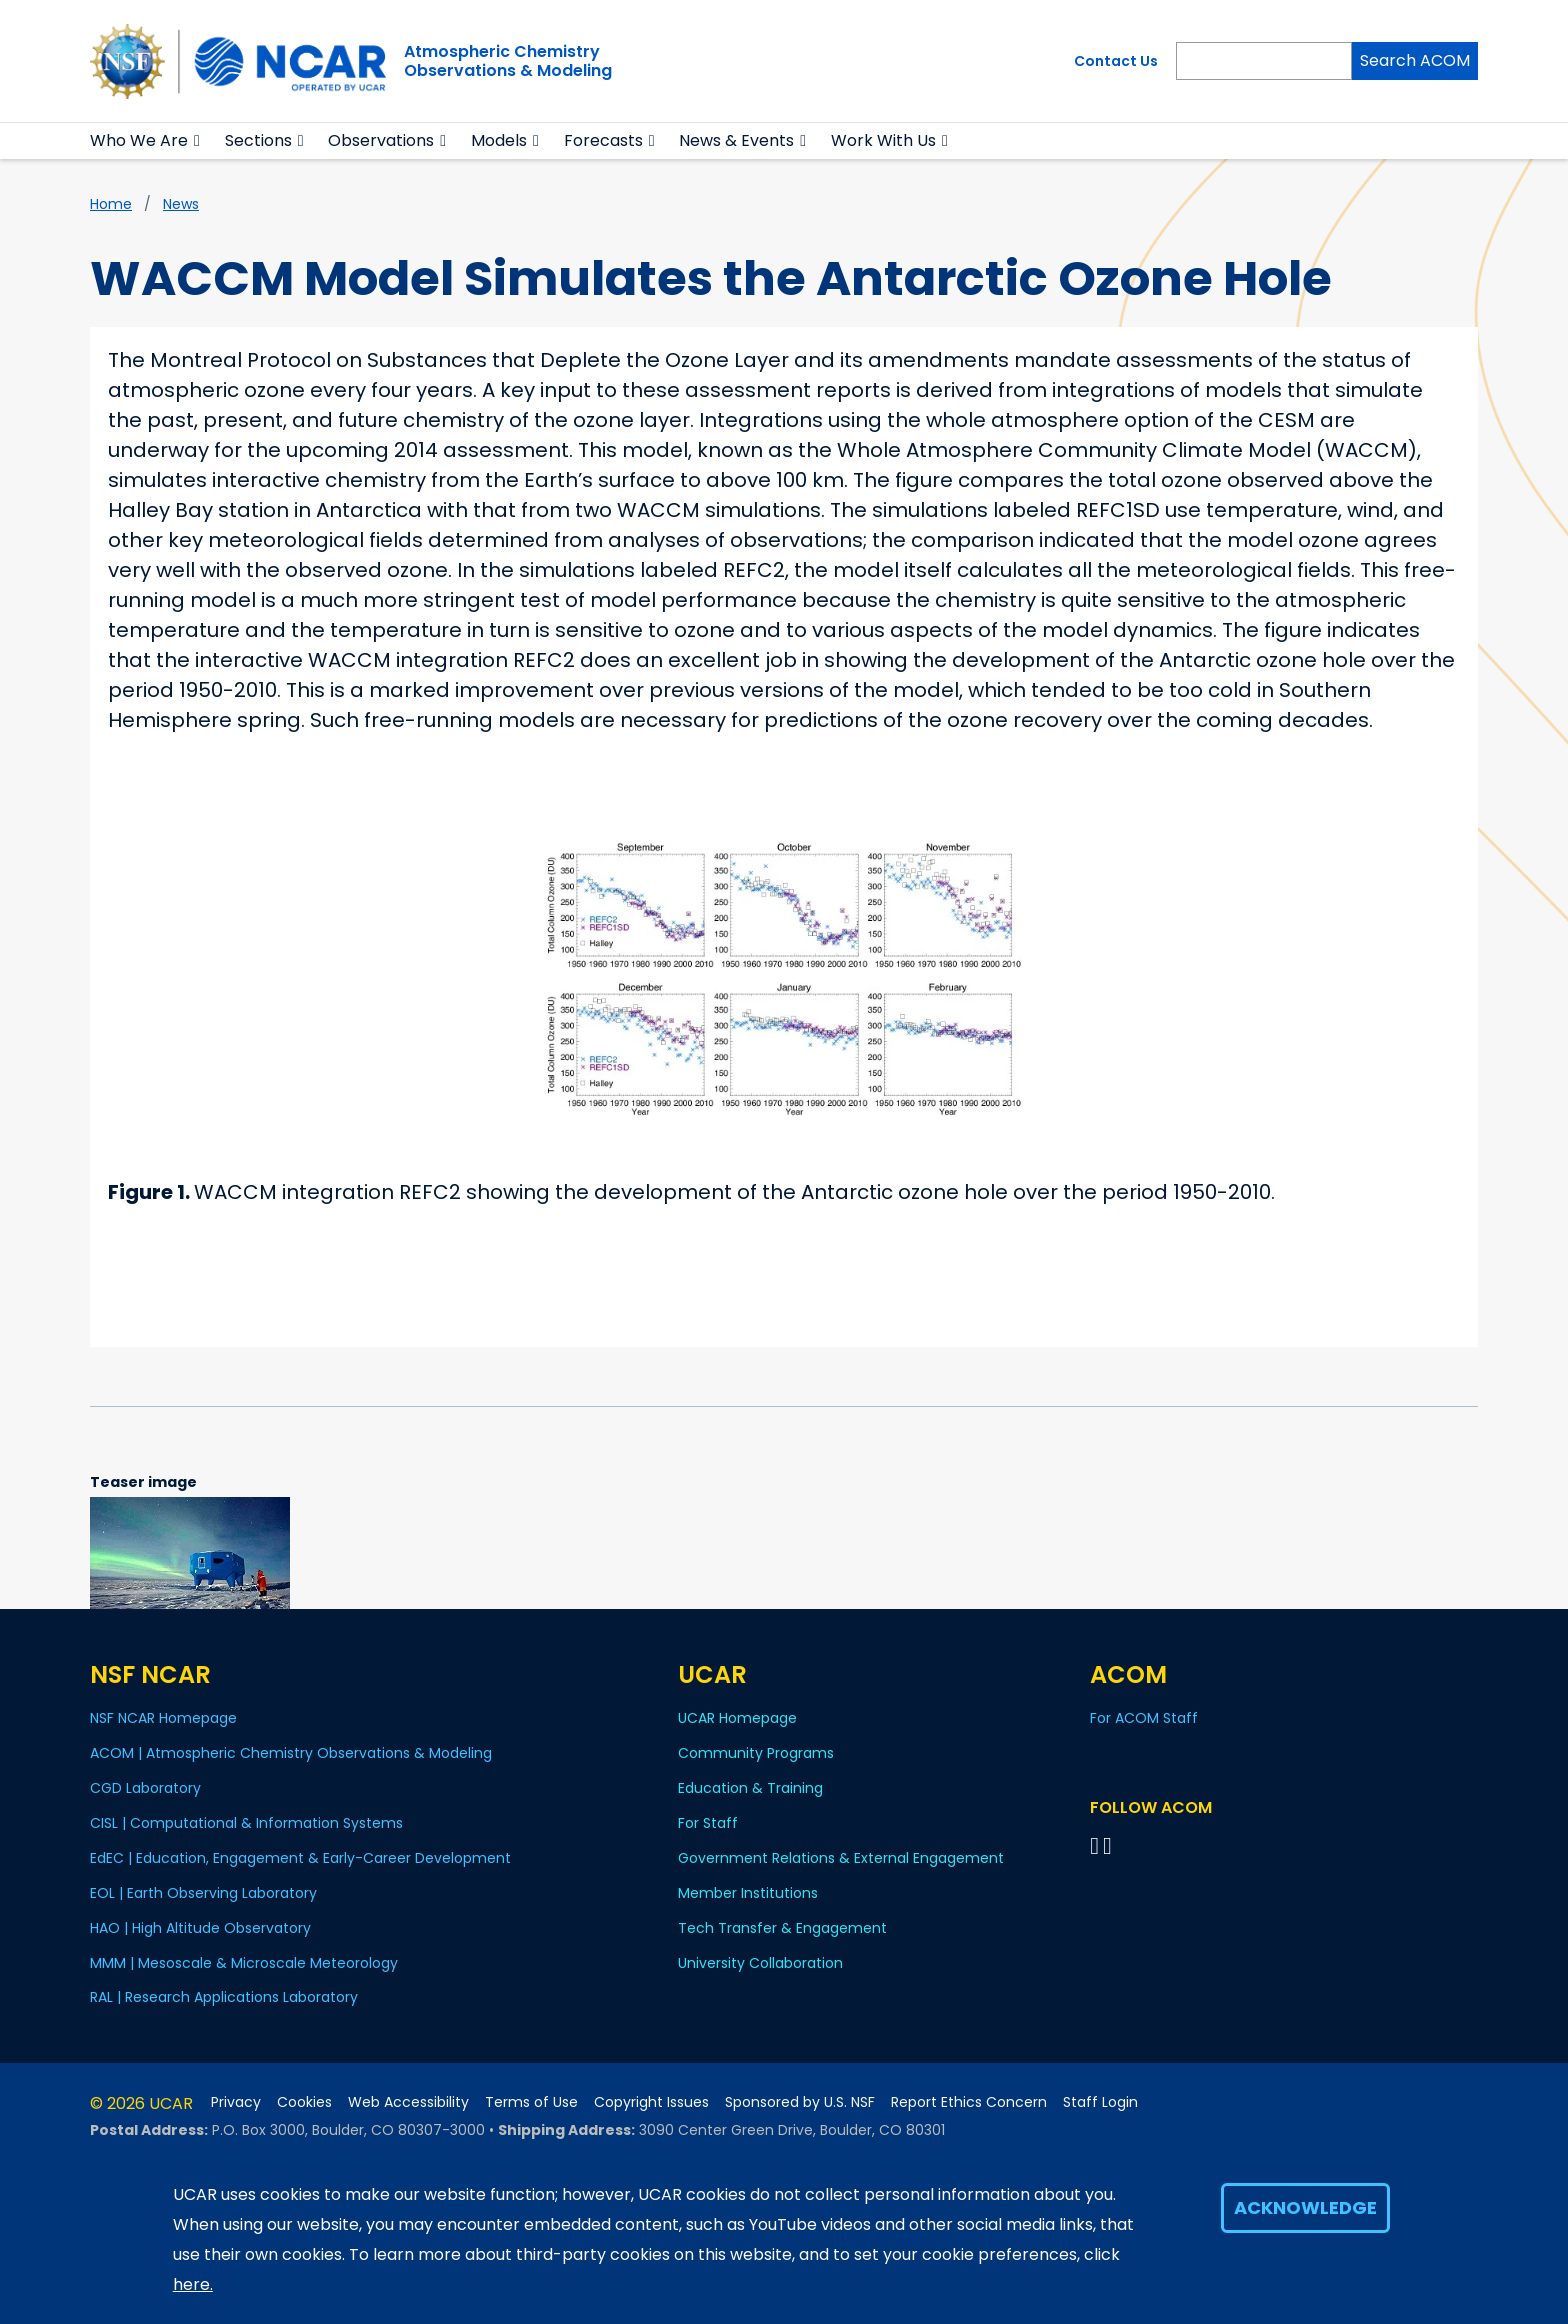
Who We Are (139, 140)
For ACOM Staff (1144, 1718)
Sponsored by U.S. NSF (800, 2102)
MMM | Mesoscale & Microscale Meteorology (244, 1963)
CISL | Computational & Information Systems (246, 1823)
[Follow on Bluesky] (1094, 1845)
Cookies (304, 2102)
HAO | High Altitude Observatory (200, 1928)
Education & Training (750, 1788)
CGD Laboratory (145, 1788)
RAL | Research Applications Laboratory (224, 1997)
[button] (197, 141)
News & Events (736, 140)
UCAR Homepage (737, 1718)
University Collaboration (760, 1963)
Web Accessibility (408, 2102)
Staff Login (1100, 2102)
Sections (258, 140)
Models (499, 140)
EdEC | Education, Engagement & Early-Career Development (300, 1858)
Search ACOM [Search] (1415, 60)
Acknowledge (1305, 2207)
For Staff (708, 1823)
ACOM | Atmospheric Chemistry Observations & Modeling (291, 1753)
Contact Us (1116, 61)
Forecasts (603, 140)
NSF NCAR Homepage (163, 1718)
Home (111, 204)
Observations (381, 140)
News (181, 204)
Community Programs (756, 1753)
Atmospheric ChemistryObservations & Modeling (508, 61)
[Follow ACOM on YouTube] (1110, 1845)
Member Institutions (748, 1893)
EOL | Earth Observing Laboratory (203, 1893)
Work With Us (883, 140)
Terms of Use (531, 2102)
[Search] (1264, 61)
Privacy (236, 2102)
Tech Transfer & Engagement (782, 1928)
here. (193, 2284)
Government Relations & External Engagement (841, 1858)
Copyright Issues (651, 2102)
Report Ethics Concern (969, 2102)
